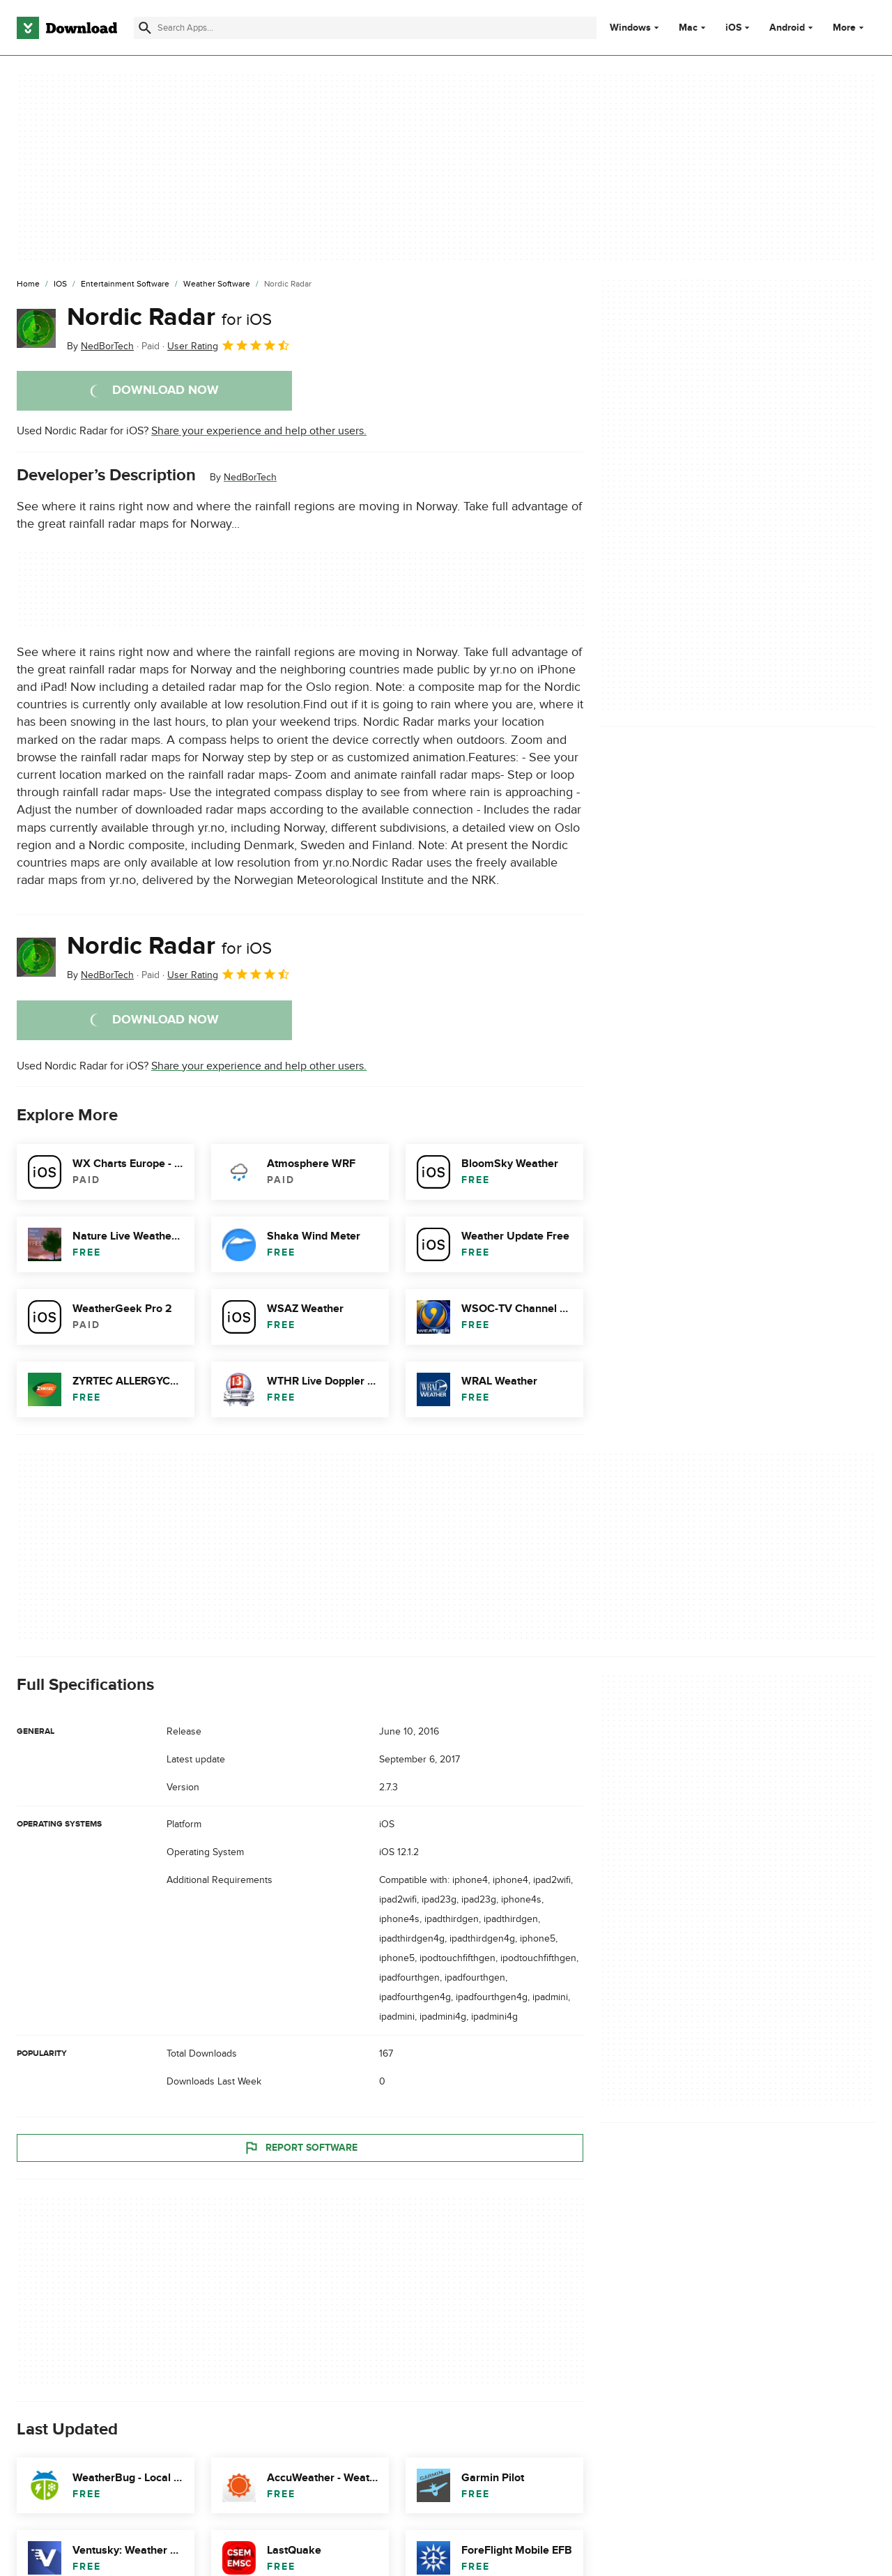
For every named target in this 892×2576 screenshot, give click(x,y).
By (100, 346)
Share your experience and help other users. (259, 431)
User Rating (229, 345)
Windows (630, 28)
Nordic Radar (169, 317)
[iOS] (60, 284)
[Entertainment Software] (125, 284)
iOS (733, 28)
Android (787, 28)
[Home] (28, 284)
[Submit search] (145, 28)
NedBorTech (250, 477)
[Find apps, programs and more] (365, 28)
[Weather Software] (216, 284)
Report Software (300, 2147)
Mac (688, 28)
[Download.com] (67, 28)
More (850, 27)
